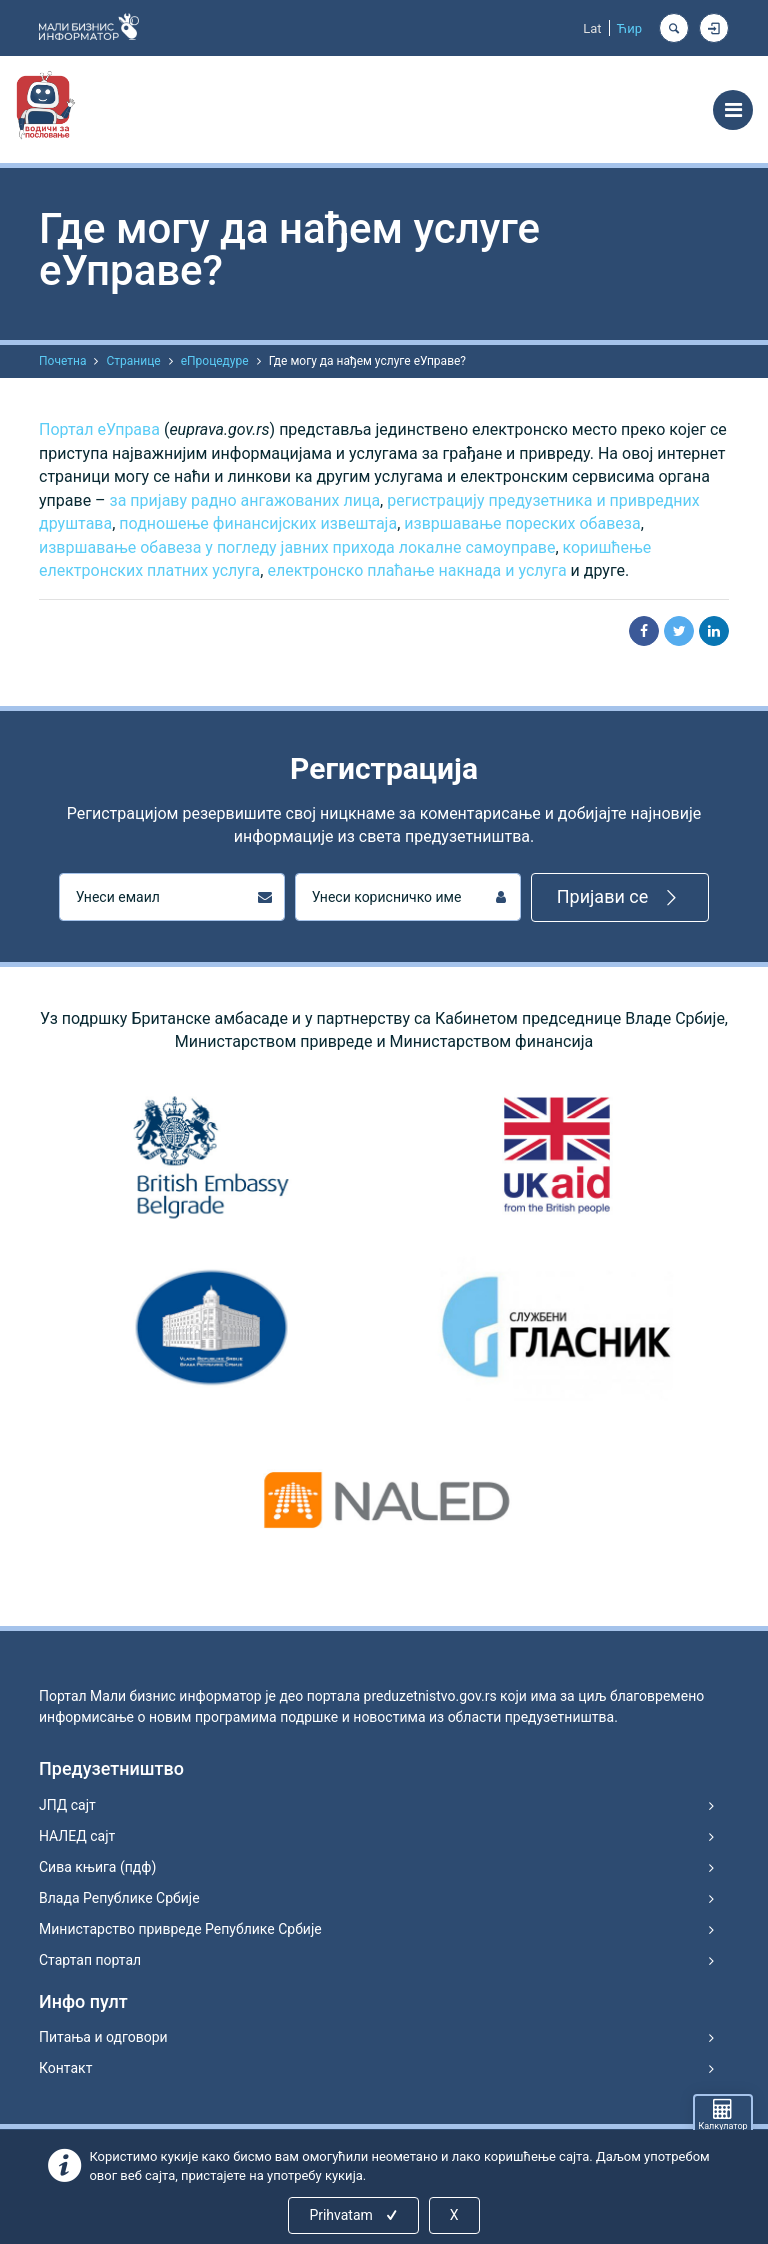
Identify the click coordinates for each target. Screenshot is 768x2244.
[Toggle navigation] (733, 110)
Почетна (62, 361)
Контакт (65, 2068)
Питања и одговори (103, 2037)
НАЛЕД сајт (77, 1836)
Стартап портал (90, 1960)
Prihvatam (354, 2215)
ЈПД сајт (67, 1805)
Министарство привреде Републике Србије (180, 1929)
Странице (133, 361)
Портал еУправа (99, 429)
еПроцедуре (215, 361)
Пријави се (620, 897)
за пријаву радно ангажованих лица (245, 500)
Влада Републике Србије (119, 1898)
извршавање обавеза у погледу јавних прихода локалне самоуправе (297, 547)
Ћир (629, 28)
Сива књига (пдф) (97, 1867)
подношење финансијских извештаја (258, 523)
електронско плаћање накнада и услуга (416, 570)
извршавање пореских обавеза (522, 523)
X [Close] (454, 2215)
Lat (592, 28)
